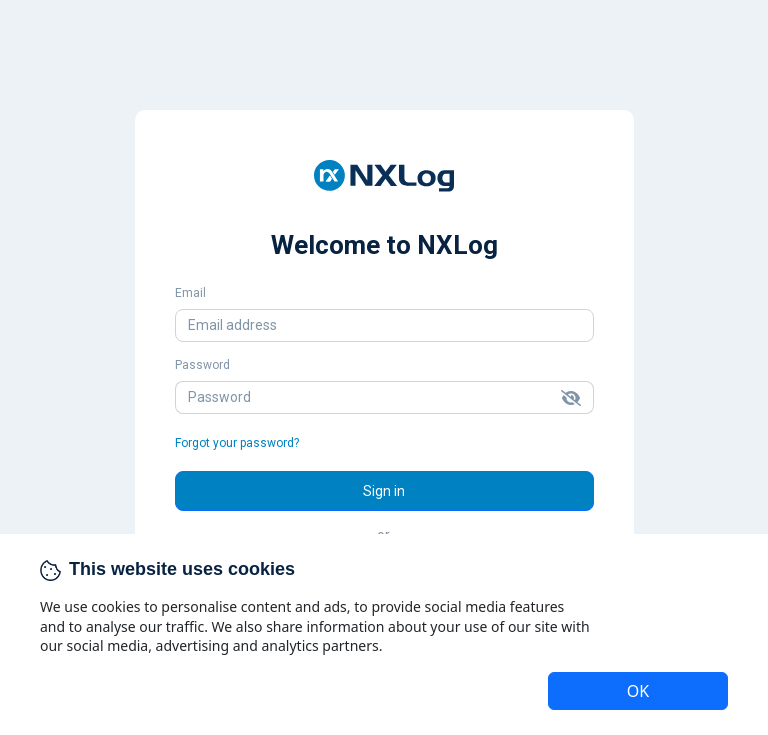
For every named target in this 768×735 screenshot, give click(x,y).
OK (638, 691)
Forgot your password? (237, 443)
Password (202, 365)
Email (190, 293)
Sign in (384, 491)
